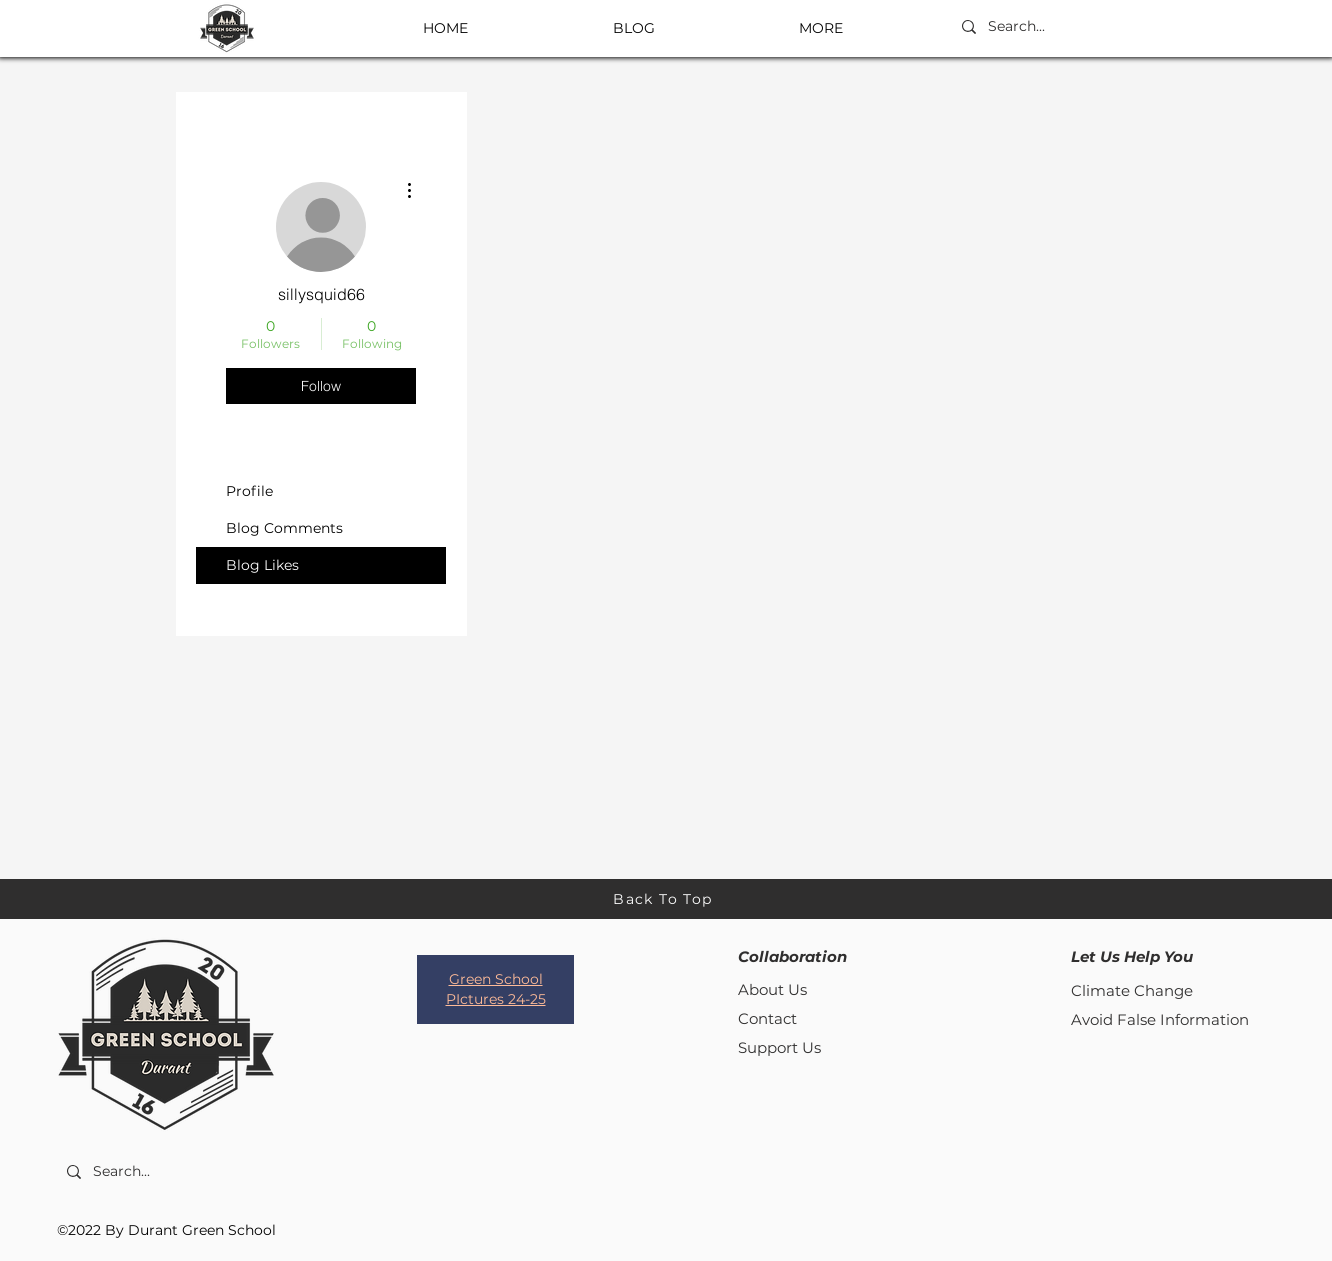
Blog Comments (284, 528)
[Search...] (1051, 27)
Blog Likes (262, 565)
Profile (249, 491)
